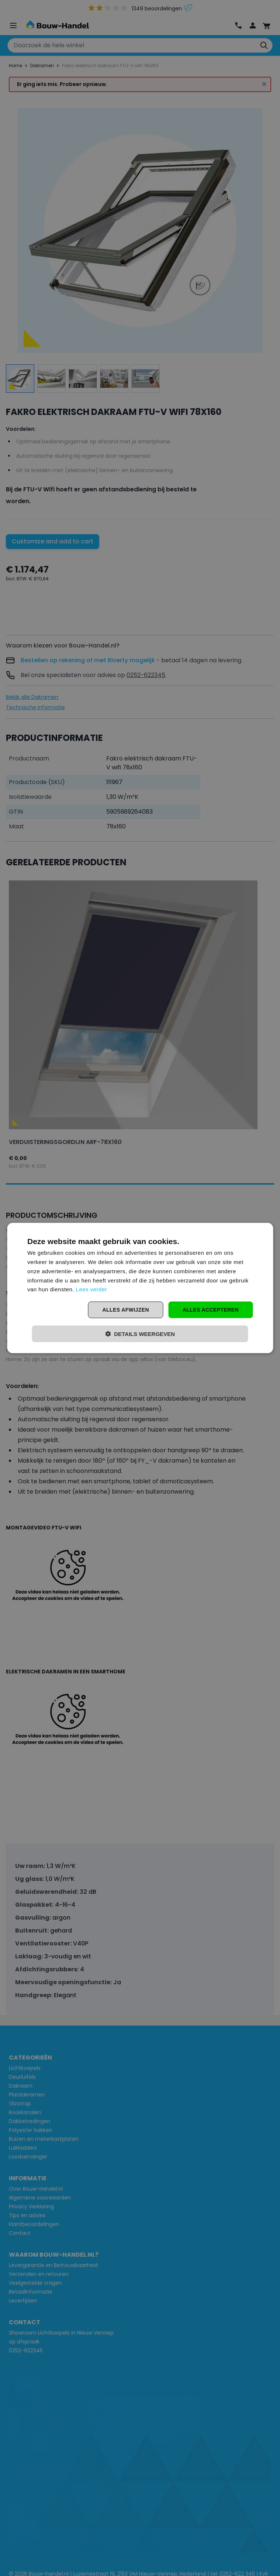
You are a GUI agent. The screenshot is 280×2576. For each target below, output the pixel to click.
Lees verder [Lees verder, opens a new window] (91, 1289)
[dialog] (140, 1288)
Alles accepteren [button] (211, 1310)
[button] (140, 1333)
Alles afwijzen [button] (125, 1310)
